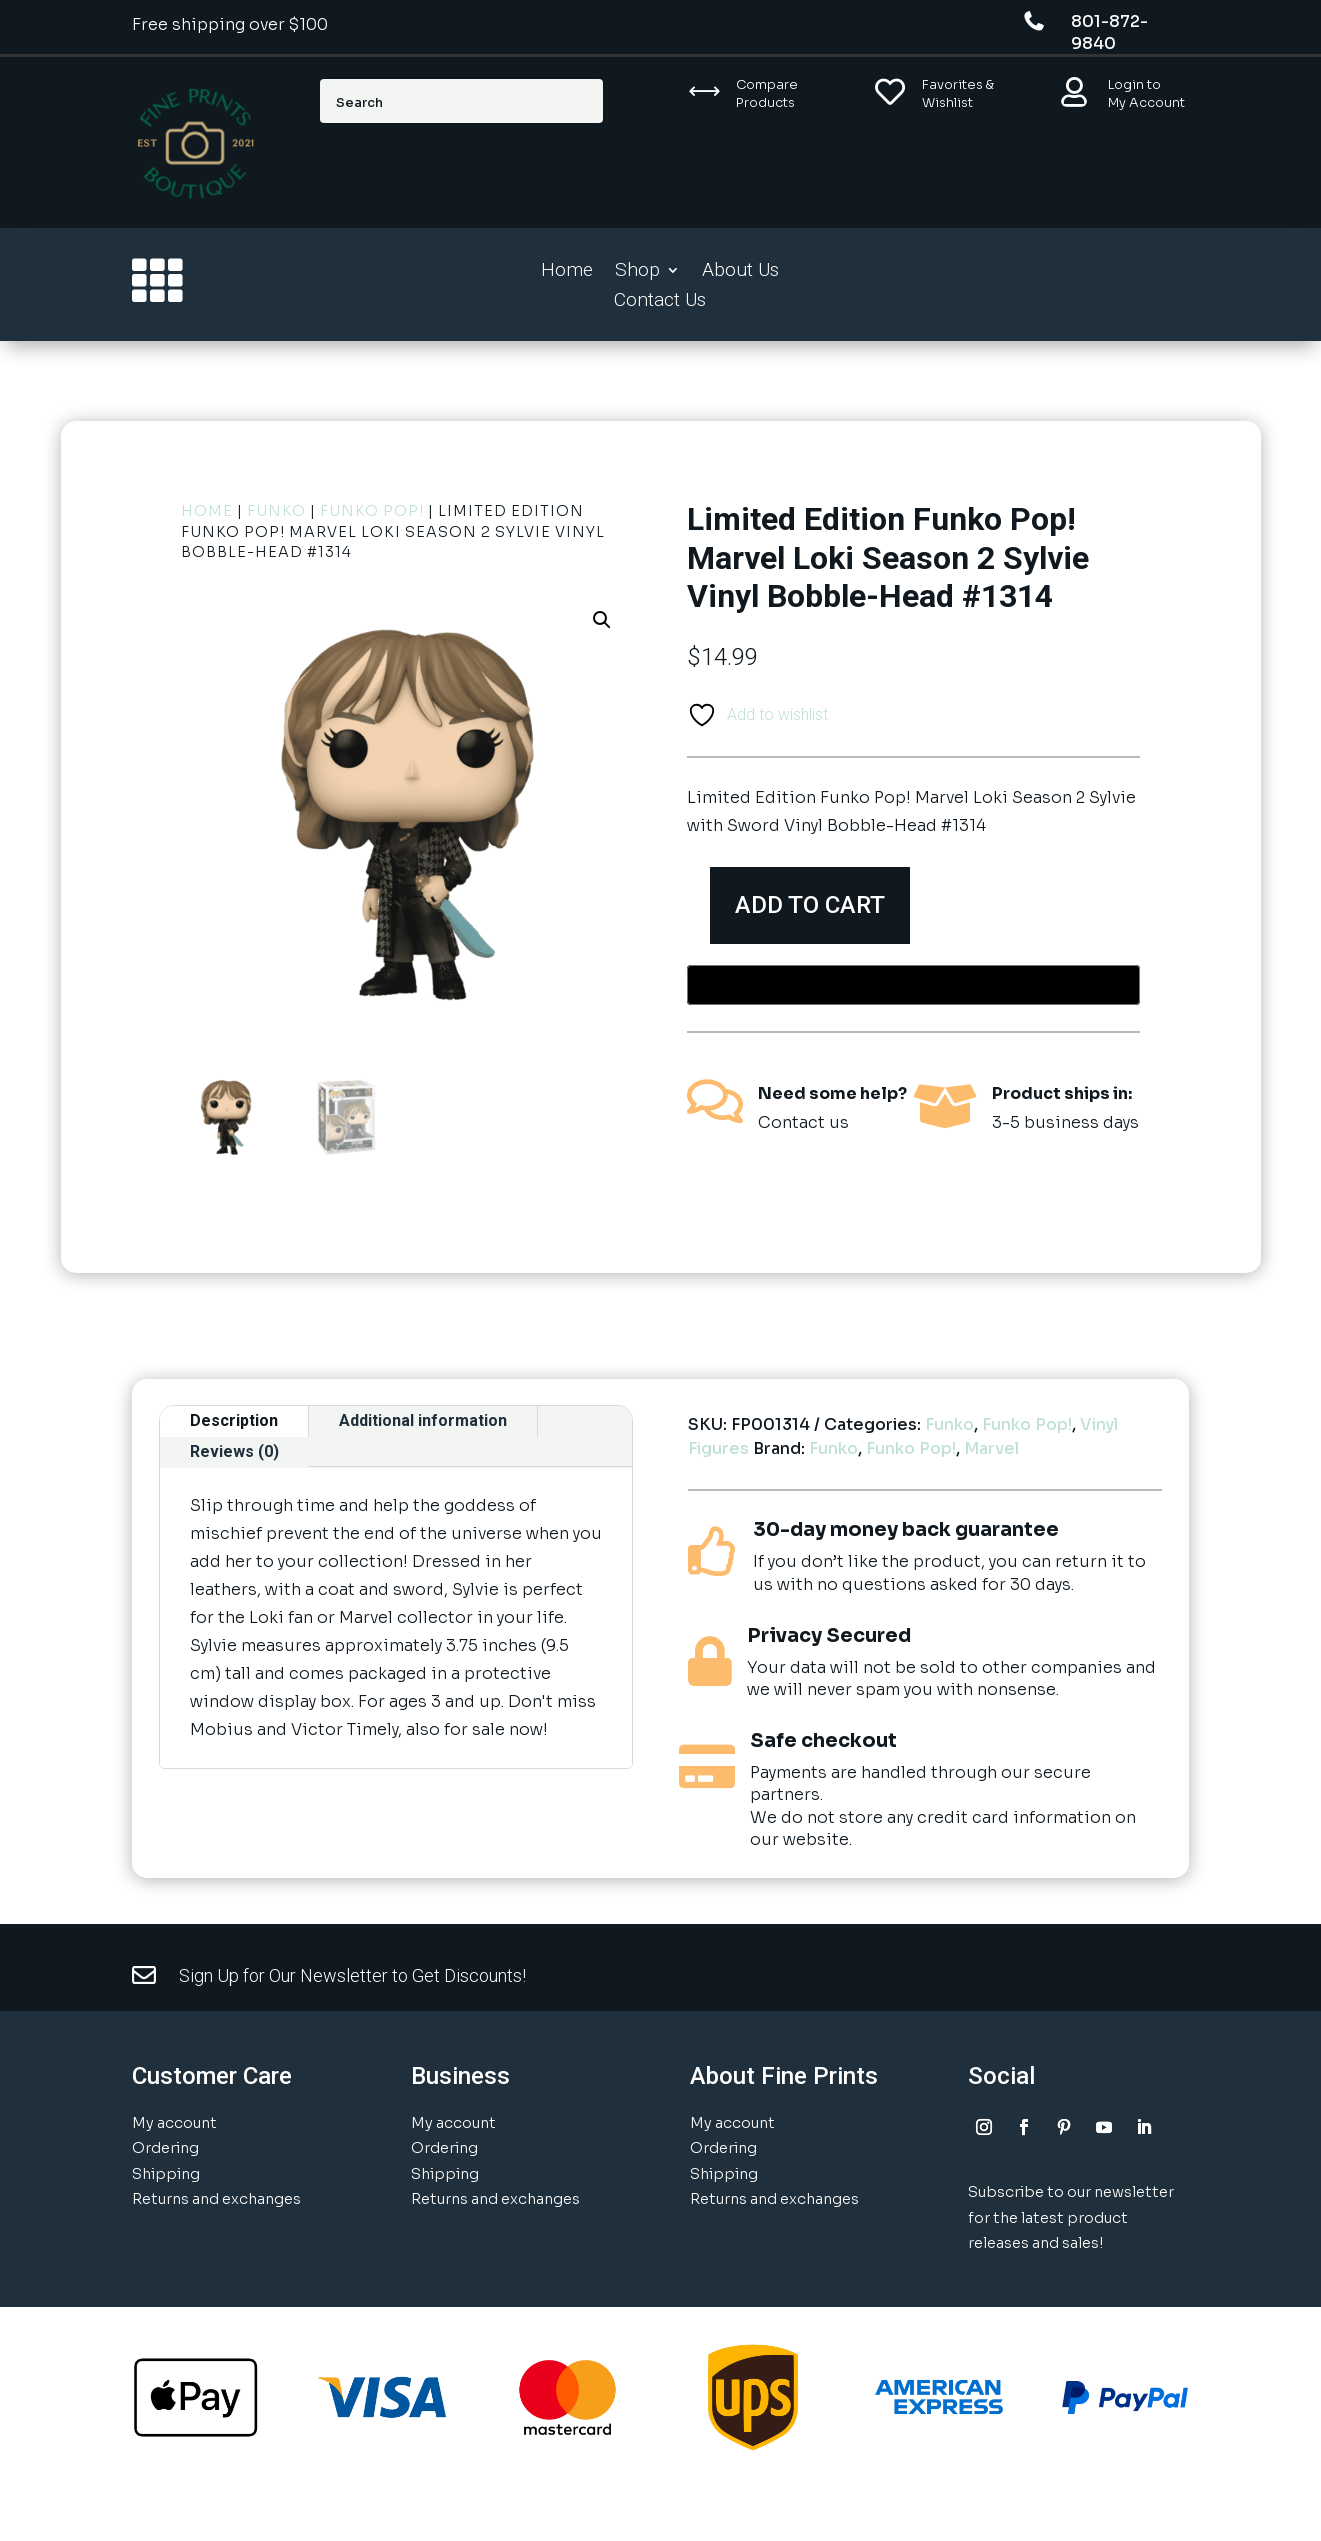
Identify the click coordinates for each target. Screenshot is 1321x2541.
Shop (637, 272)
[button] (602, 620)
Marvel (991, 1448)
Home (567, 272)
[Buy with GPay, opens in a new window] (914, 985)
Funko (276, 511)
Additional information (423, 1420)
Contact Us (660, 302)
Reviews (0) (234, 1451)
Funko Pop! (372, 511)
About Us (740, 272)
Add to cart (818, 905)
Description (234, 1420)
